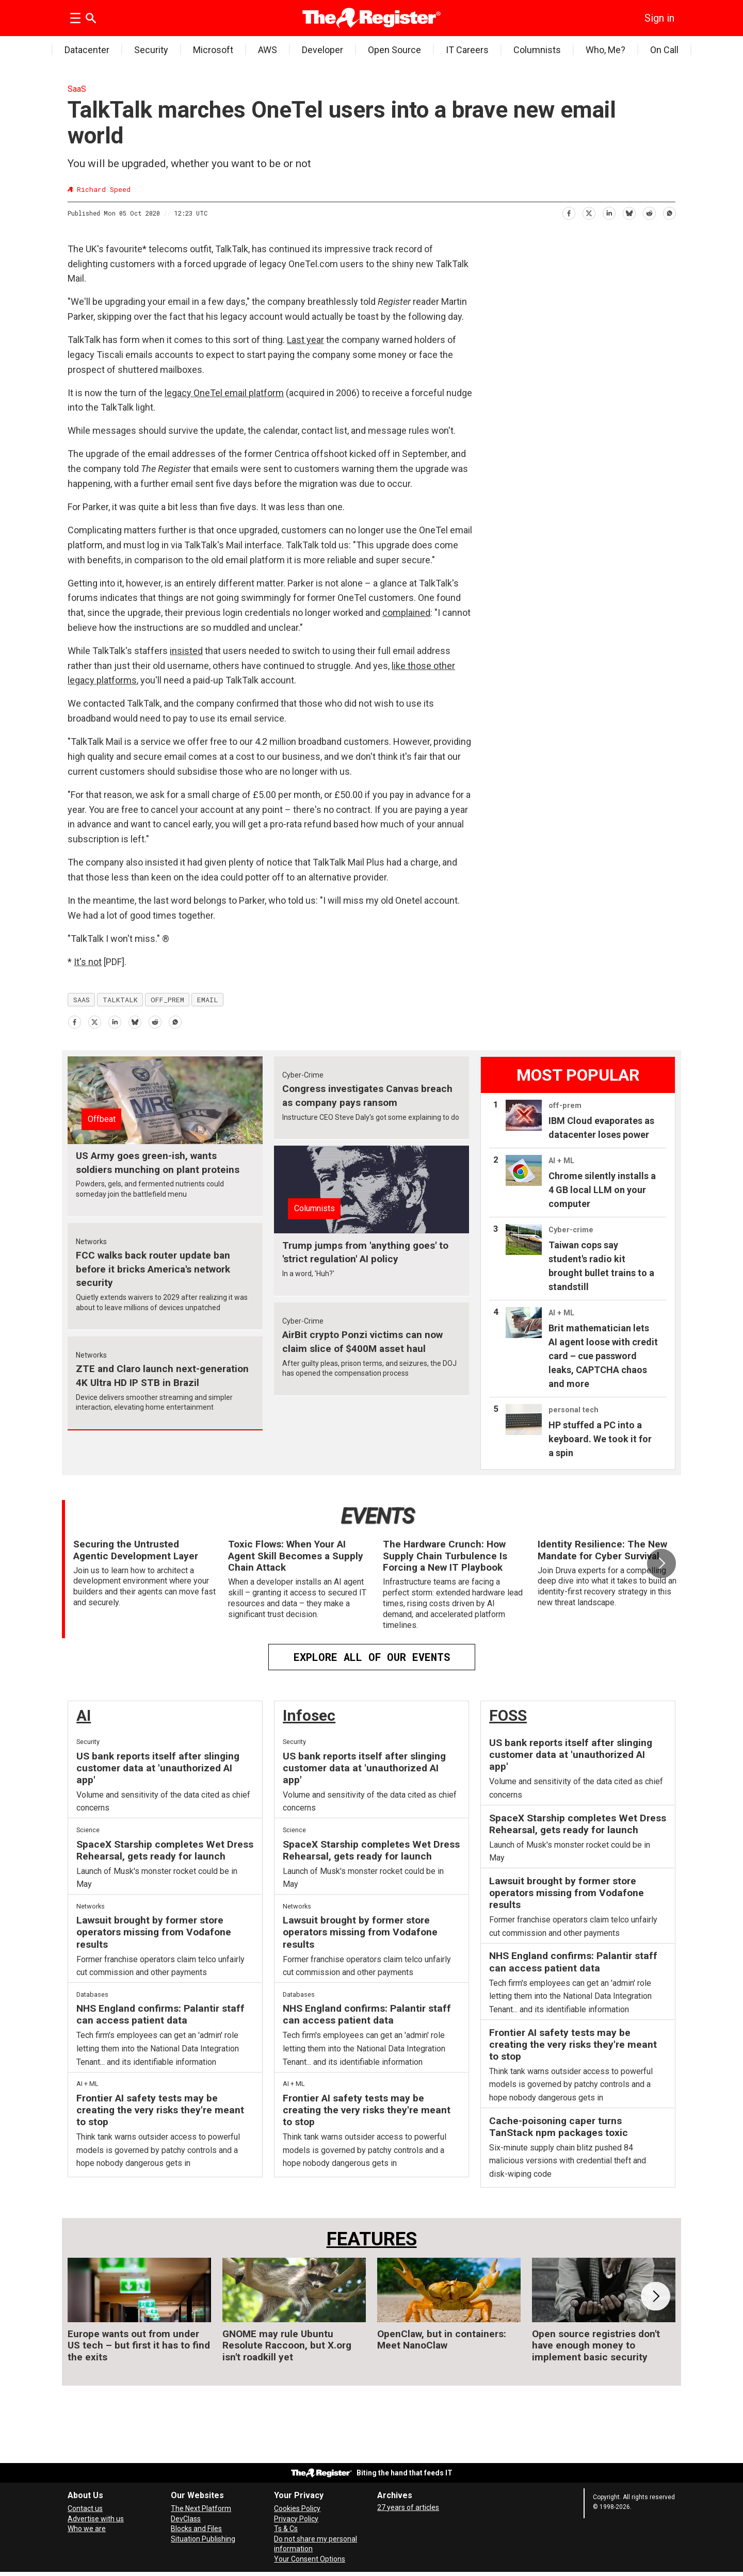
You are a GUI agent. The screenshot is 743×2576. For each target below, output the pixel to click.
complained (406, 612)
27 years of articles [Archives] (408, 2507)
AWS (267, 49)
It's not (88, 961)
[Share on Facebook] (568, 211)
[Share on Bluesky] (628, 211)
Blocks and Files (196, 2528)
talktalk (120, 999)
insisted (186, 650)
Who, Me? (605, 49)
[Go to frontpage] (372, 18)
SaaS (77, 89)
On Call (664, 49)
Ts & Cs (286, 2528)
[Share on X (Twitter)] (588, 211)
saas (81, 999)
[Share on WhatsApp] (669, 211)
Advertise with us (96, 2519)
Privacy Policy (296, 2519)
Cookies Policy (297, 2508)
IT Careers (467, 49)
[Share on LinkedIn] (608, 211)
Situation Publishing (203, 2539)
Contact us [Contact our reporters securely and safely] (85, 2508)
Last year (305, 339)
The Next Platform (201, 2508)
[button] (661, 1563)
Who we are (87, 2528)
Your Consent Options (309, 2559)
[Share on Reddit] (648, 211)
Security (151, 49)
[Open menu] (75, 18)
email (207, 999)
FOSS (508, 1715)
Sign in (659, 18)
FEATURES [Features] (372, 2239)
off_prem (167, 999)
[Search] (91, 18)
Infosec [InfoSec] (309, 1715)
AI (83, 1715)
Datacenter (86, 49)
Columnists (537, 49)
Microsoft (213, 49)
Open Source (394, 49)
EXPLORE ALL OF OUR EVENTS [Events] (372, 1657)
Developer (322, 49)
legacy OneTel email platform (224, 392)
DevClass (186, 2519)
